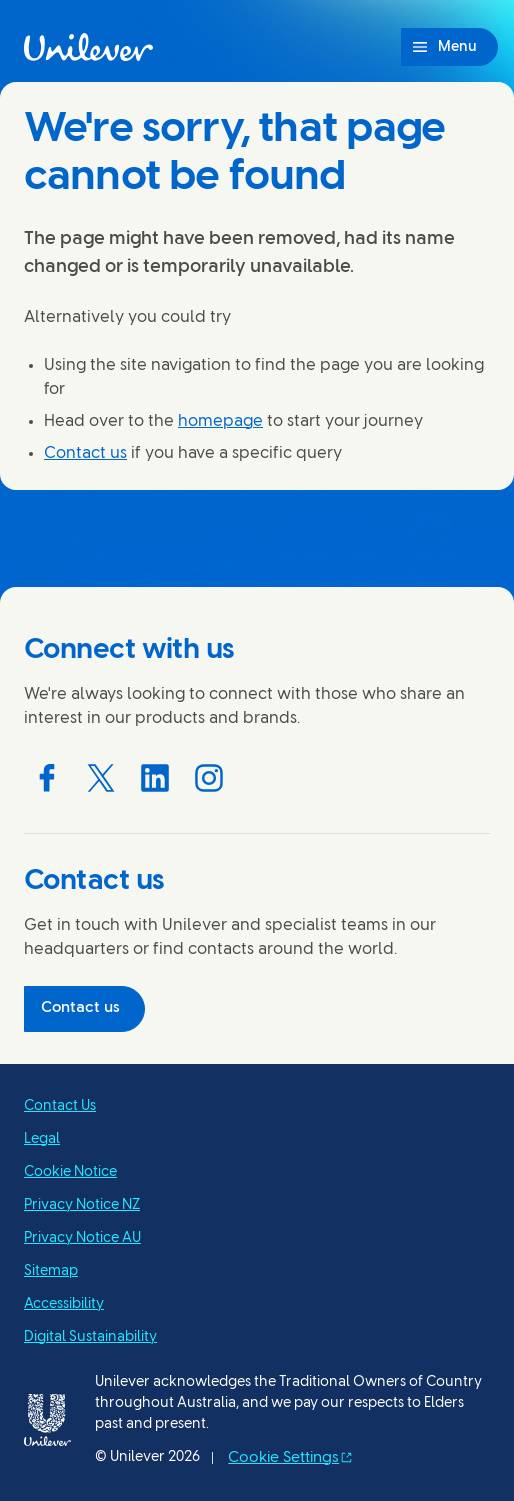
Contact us (85, 453)
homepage (220, 421)
